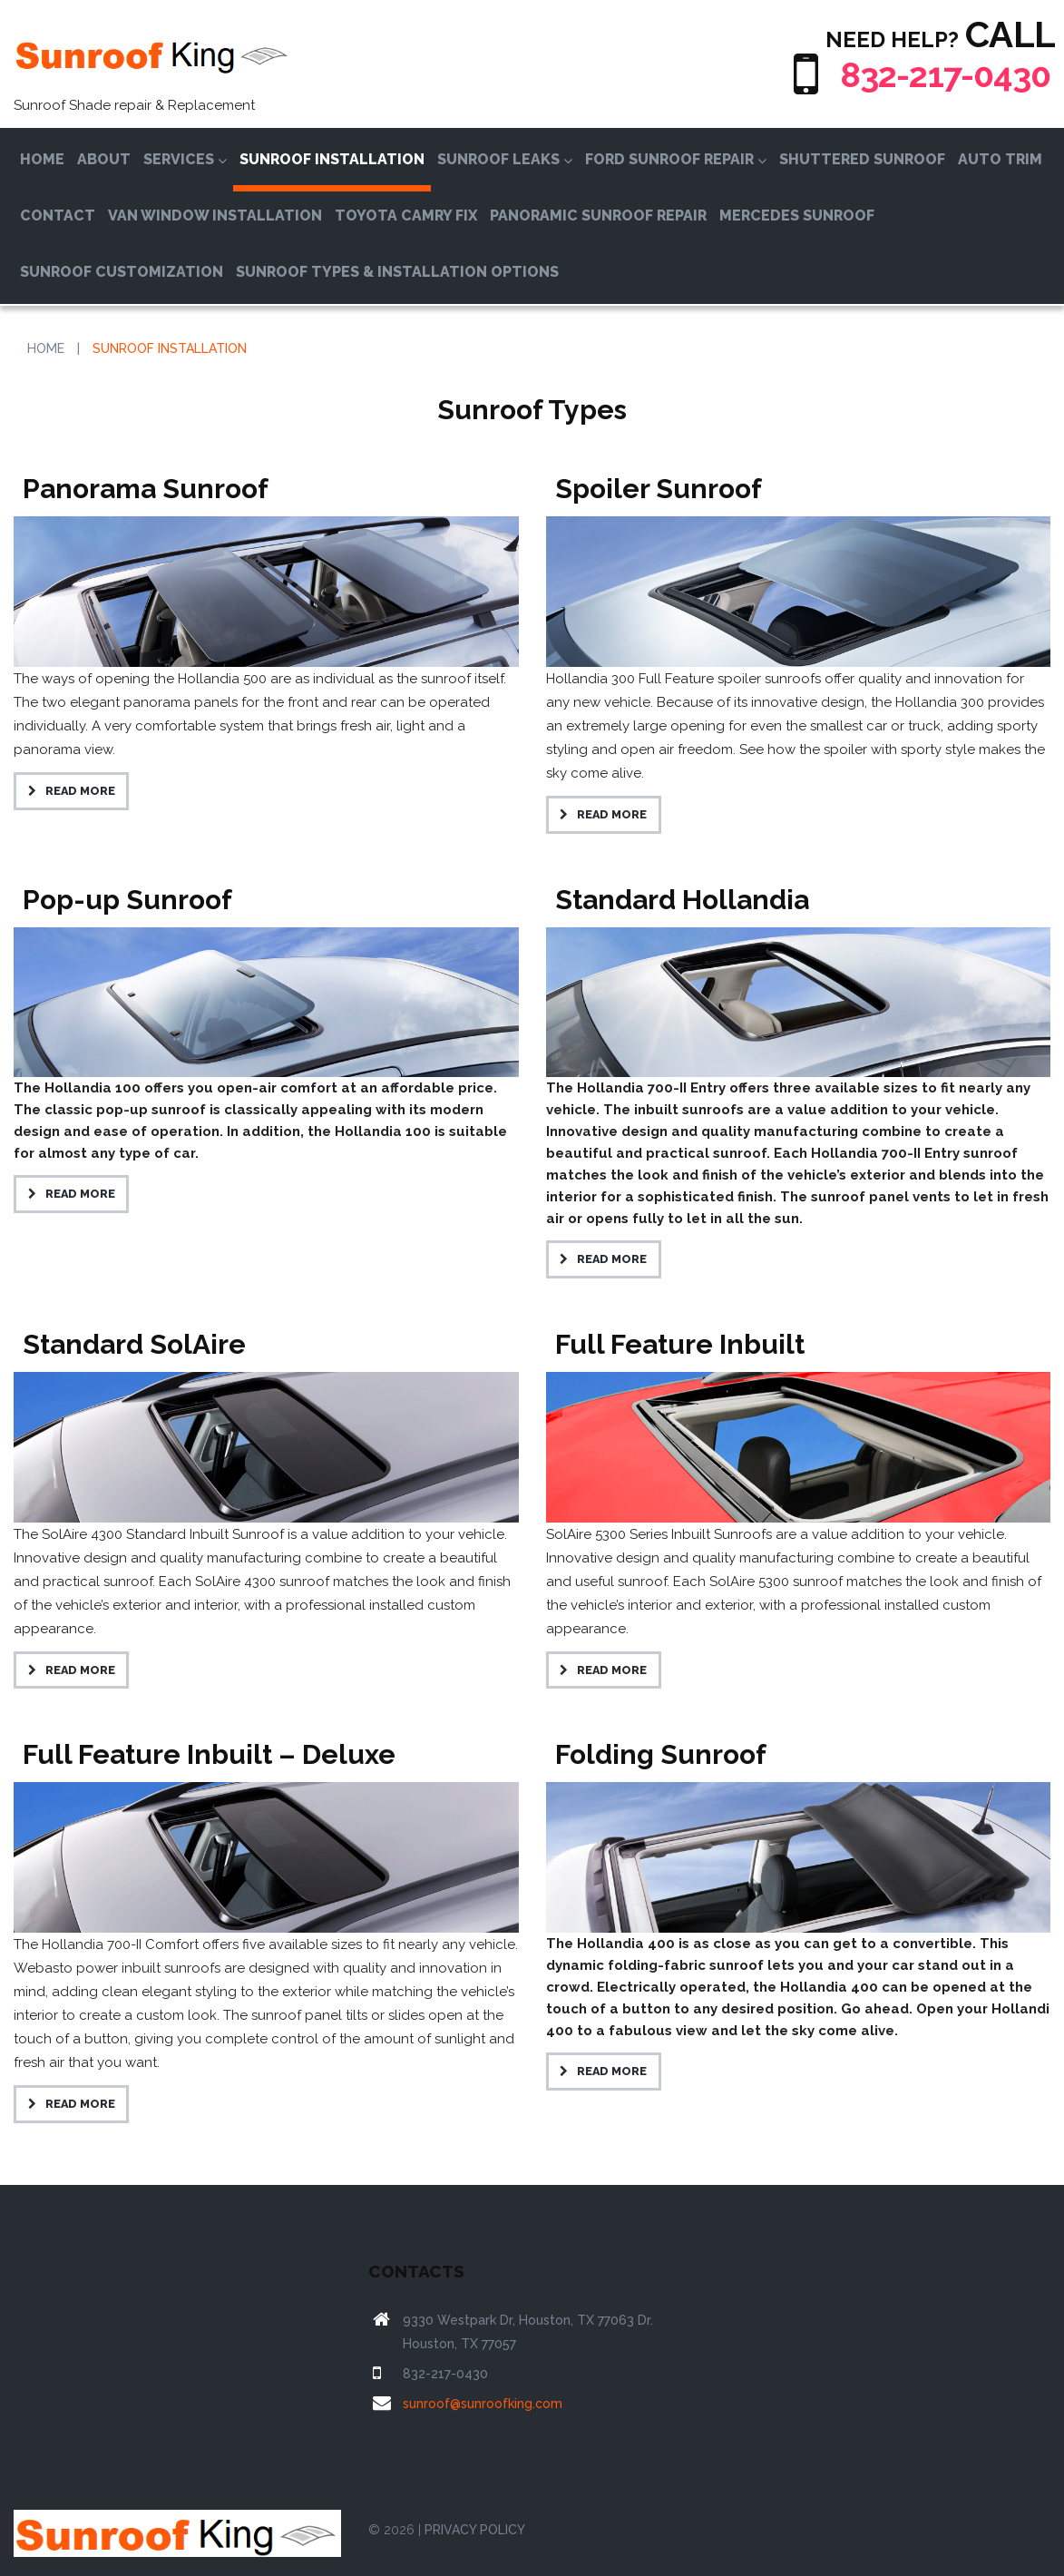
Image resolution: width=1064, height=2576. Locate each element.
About (104, 159)
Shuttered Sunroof (862, 159)
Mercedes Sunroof (796, 215)
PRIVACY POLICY (475, 2529)
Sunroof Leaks (504, 159)
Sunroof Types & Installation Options (397, 271)
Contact (57, 215)
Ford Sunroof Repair (675, 159)
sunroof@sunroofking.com (482, 2403)
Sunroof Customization (121, 271)
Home (42, 159)
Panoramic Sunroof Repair (598, 215)
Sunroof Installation (332, 159)
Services (185, 159)
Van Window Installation (215, 215)
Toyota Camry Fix (406, 215)
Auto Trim (1000, 159)
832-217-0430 (937, 74)
